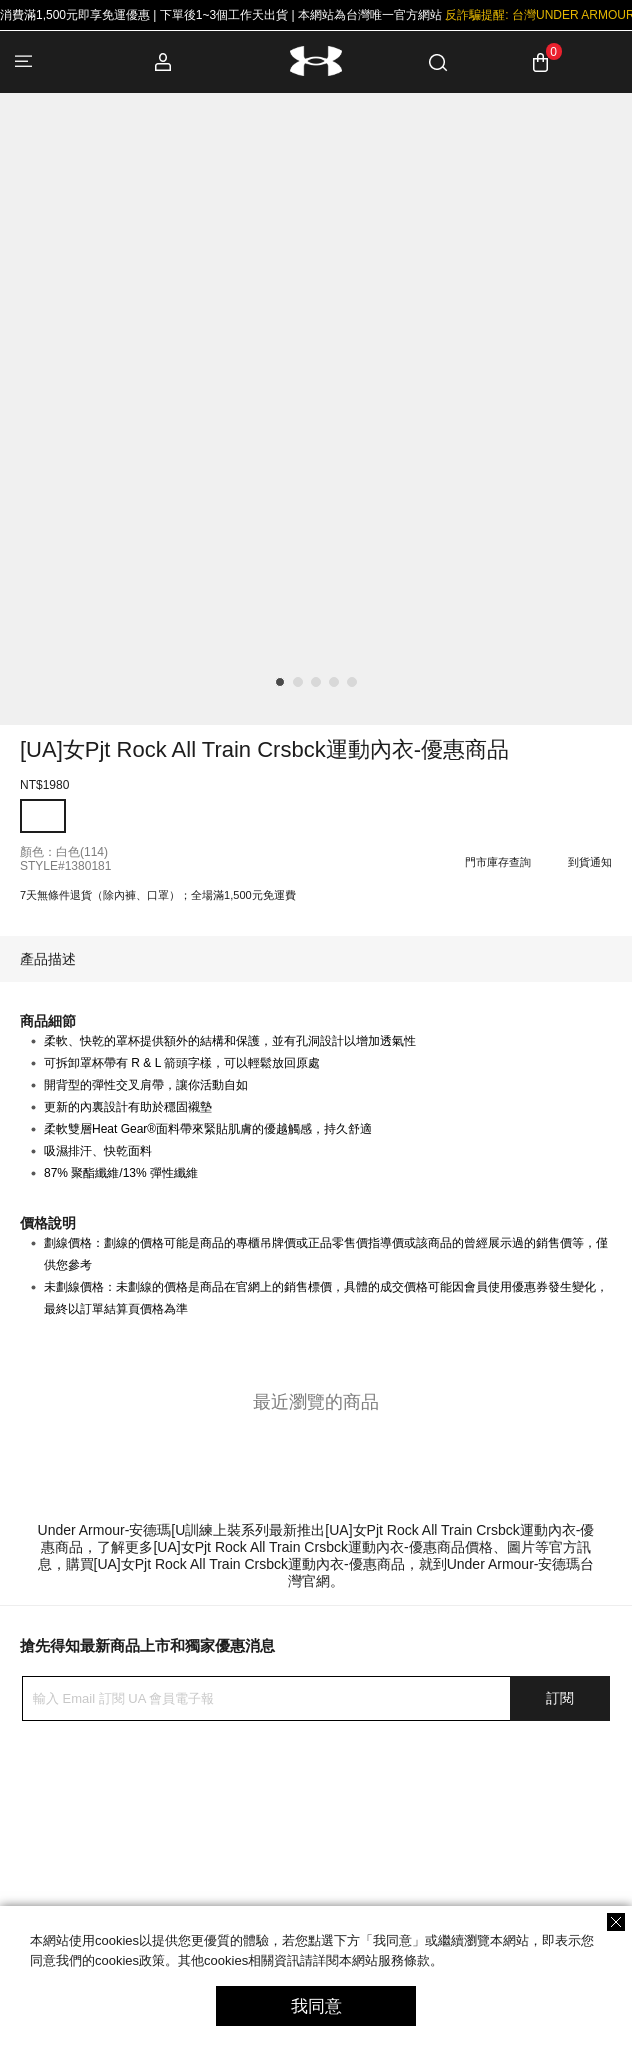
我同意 (316, 2006)
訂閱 (560, 1698)
